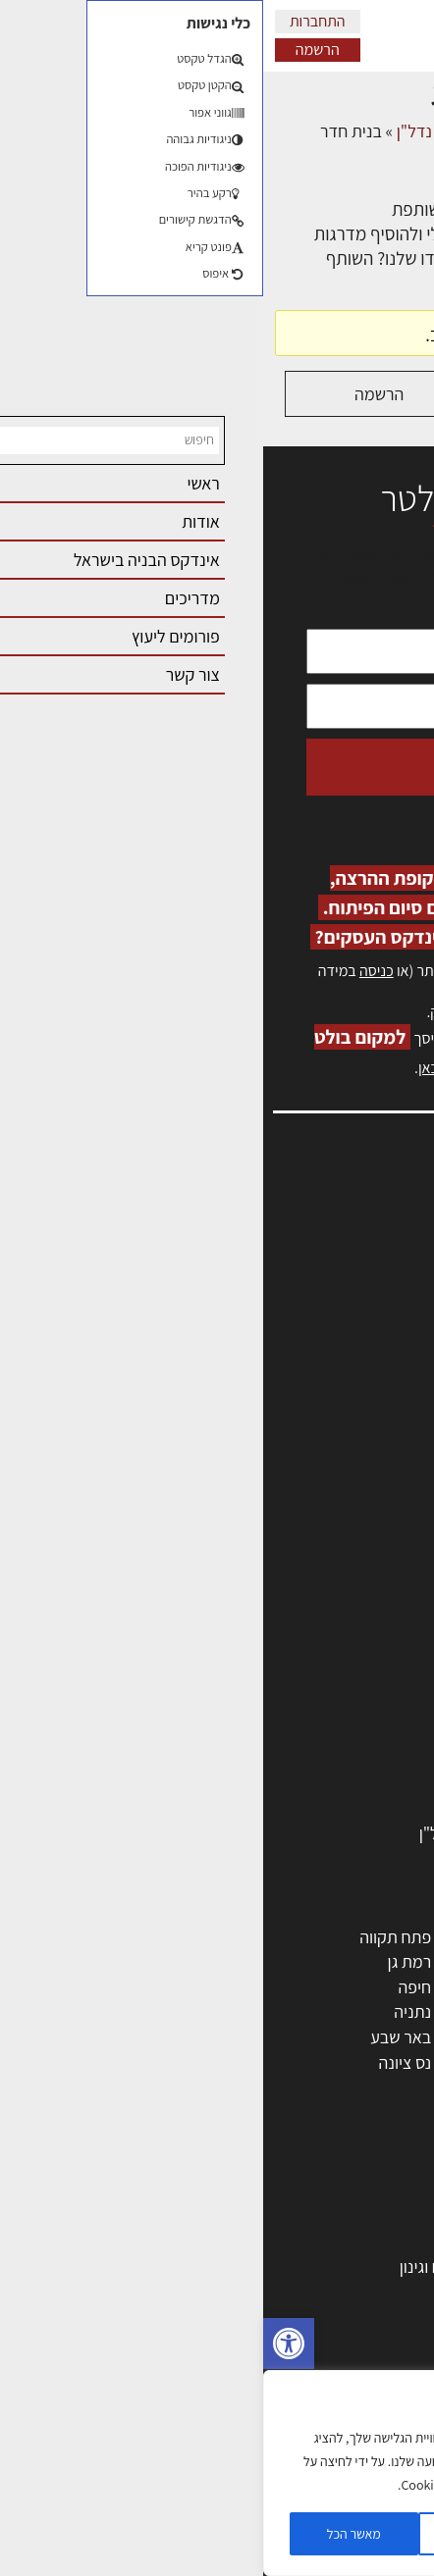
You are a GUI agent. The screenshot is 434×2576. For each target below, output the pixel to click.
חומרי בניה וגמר (351, 1707)
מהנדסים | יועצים (347, 1607)
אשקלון (262, 2062)
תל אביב (375, 1937)
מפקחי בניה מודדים (338, 1632)
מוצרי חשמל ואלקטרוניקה (319, 1757)
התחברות (54, 21)
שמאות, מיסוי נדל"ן (349, 1243)
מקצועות (374, 1582)
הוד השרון (371, 2037)
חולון (387, 1987)
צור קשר (385, 1371)
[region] (216, 2473)
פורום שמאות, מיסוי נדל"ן (216, 131)
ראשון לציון (368, 1961)
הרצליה (261, 1987)
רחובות (263, 1961)
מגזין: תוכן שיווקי (359, 1433)
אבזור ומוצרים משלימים (325, 1808)
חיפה (151, 1987)
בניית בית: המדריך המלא (321, 2241)
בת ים (384, 2062)
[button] (25, 2343)
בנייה (386, 2215)
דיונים (332, 131)
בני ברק (260, 2037)
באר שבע (137, 2037)
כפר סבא (256, 2011)
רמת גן (147, 1961)
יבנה (271, 2087)
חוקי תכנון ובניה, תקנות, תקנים (303, 2316)
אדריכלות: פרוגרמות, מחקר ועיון (298, 2191)
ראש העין (373, 2087)
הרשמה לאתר (367, 1327)
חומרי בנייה (366, 2291)
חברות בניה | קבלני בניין (325, 1657)
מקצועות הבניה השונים (328, 1683)
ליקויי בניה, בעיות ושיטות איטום (312, 1265)
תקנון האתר (374, 1455)
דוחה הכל (216, 2534)
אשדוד (381, 2011)
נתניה (149, 2011)
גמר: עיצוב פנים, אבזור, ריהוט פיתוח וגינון (269, 2266)
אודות (393, 1391)
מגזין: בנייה (376, 1413)
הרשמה (54, 49)
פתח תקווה (132, 1937)
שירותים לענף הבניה (336, 1783)
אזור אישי (382, 1307)
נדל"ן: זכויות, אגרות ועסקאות (308, 2366)
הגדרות (341, 2534)
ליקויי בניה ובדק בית (337, 2341)
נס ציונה (142, 2062)
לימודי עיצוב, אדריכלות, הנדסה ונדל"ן (279, 1833)
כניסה (113, 970)
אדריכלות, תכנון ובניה (341, 1222)
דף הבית (394, 131)
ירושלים (261, 1937)
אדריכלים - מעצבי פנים (327, 1557)
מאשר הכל (91, 2534)
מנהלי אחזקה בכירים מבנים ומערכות (292, 1285)
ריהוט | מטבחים (352, 1733)
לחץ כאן (301, 1012)
